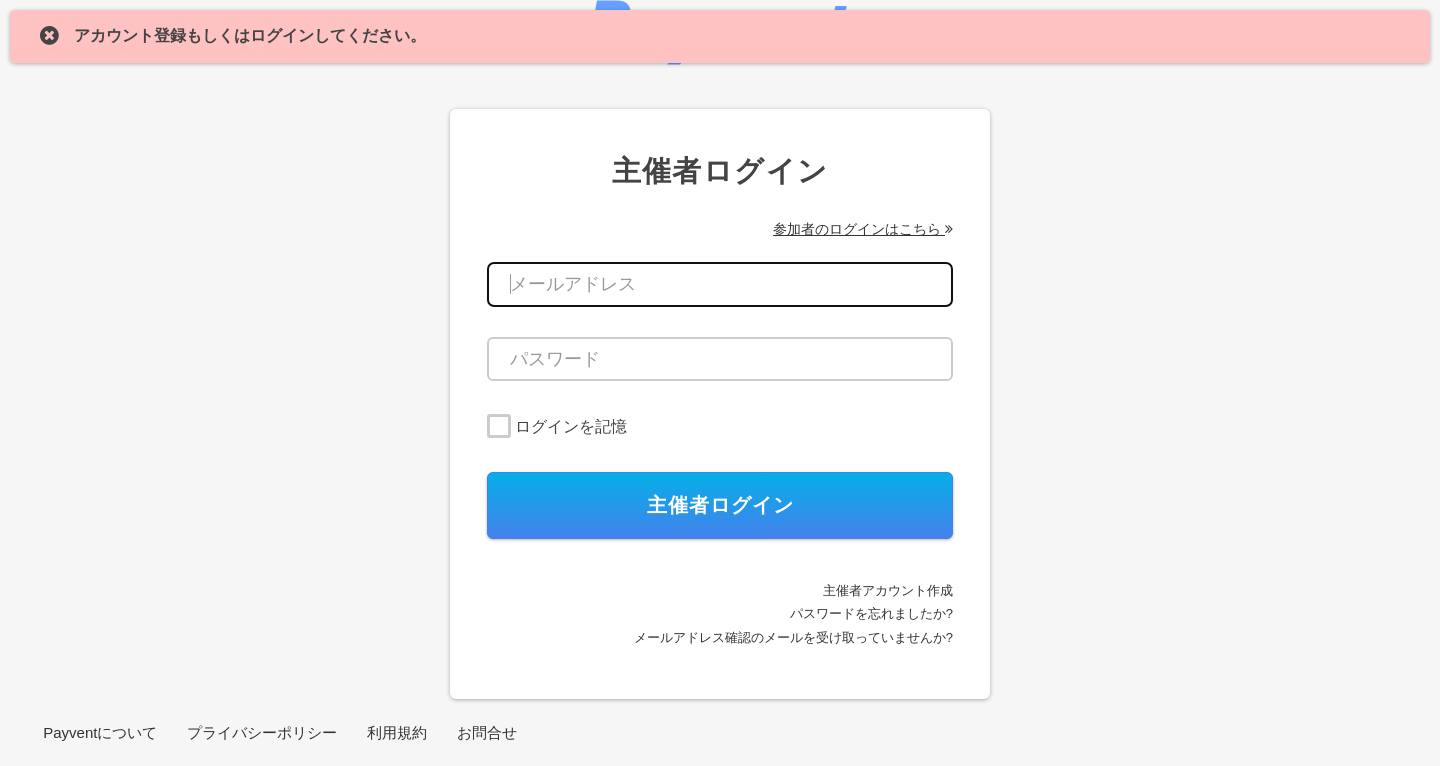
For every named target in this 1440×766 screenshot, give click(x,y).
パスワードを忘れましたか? (871, 613)
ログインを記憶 (571, 426)
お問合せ (487, 732)
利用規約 (397, 732)
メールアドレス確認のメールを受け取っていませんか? (793, 637)
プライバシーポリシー (262, 732)
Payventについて (100, 732)
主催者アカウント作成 (888, 590)
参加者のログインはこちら (863, 229)
